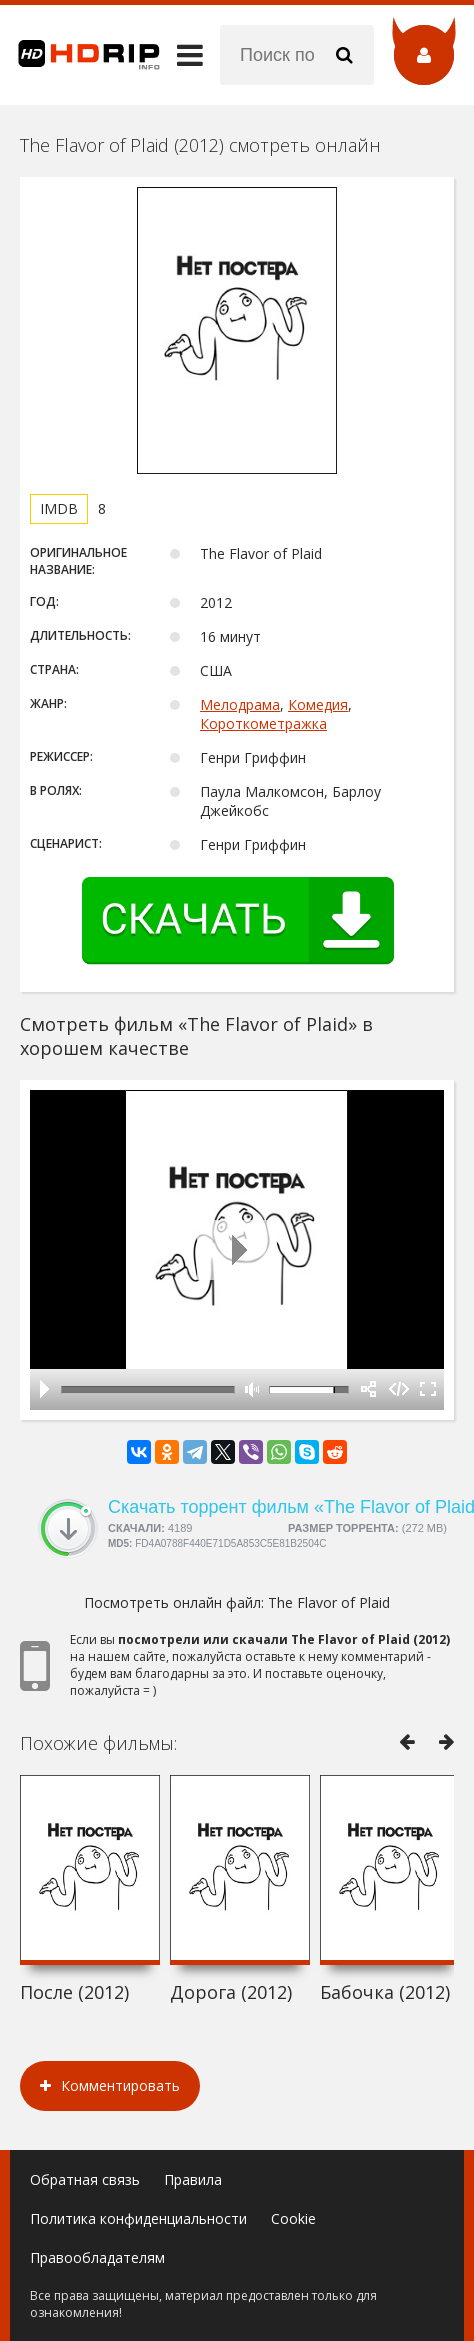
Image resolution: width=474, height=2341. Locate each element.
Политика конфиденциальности (138, 2218)
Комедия (318, 704)
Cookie (293, 2218)
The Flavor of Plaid (329, 1602)
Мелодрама (240, 704)
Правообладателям (97, 2257)
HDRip (80, 55)
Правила (193, 2179)
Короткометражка (263, 723)
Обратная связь (85, 2179)
